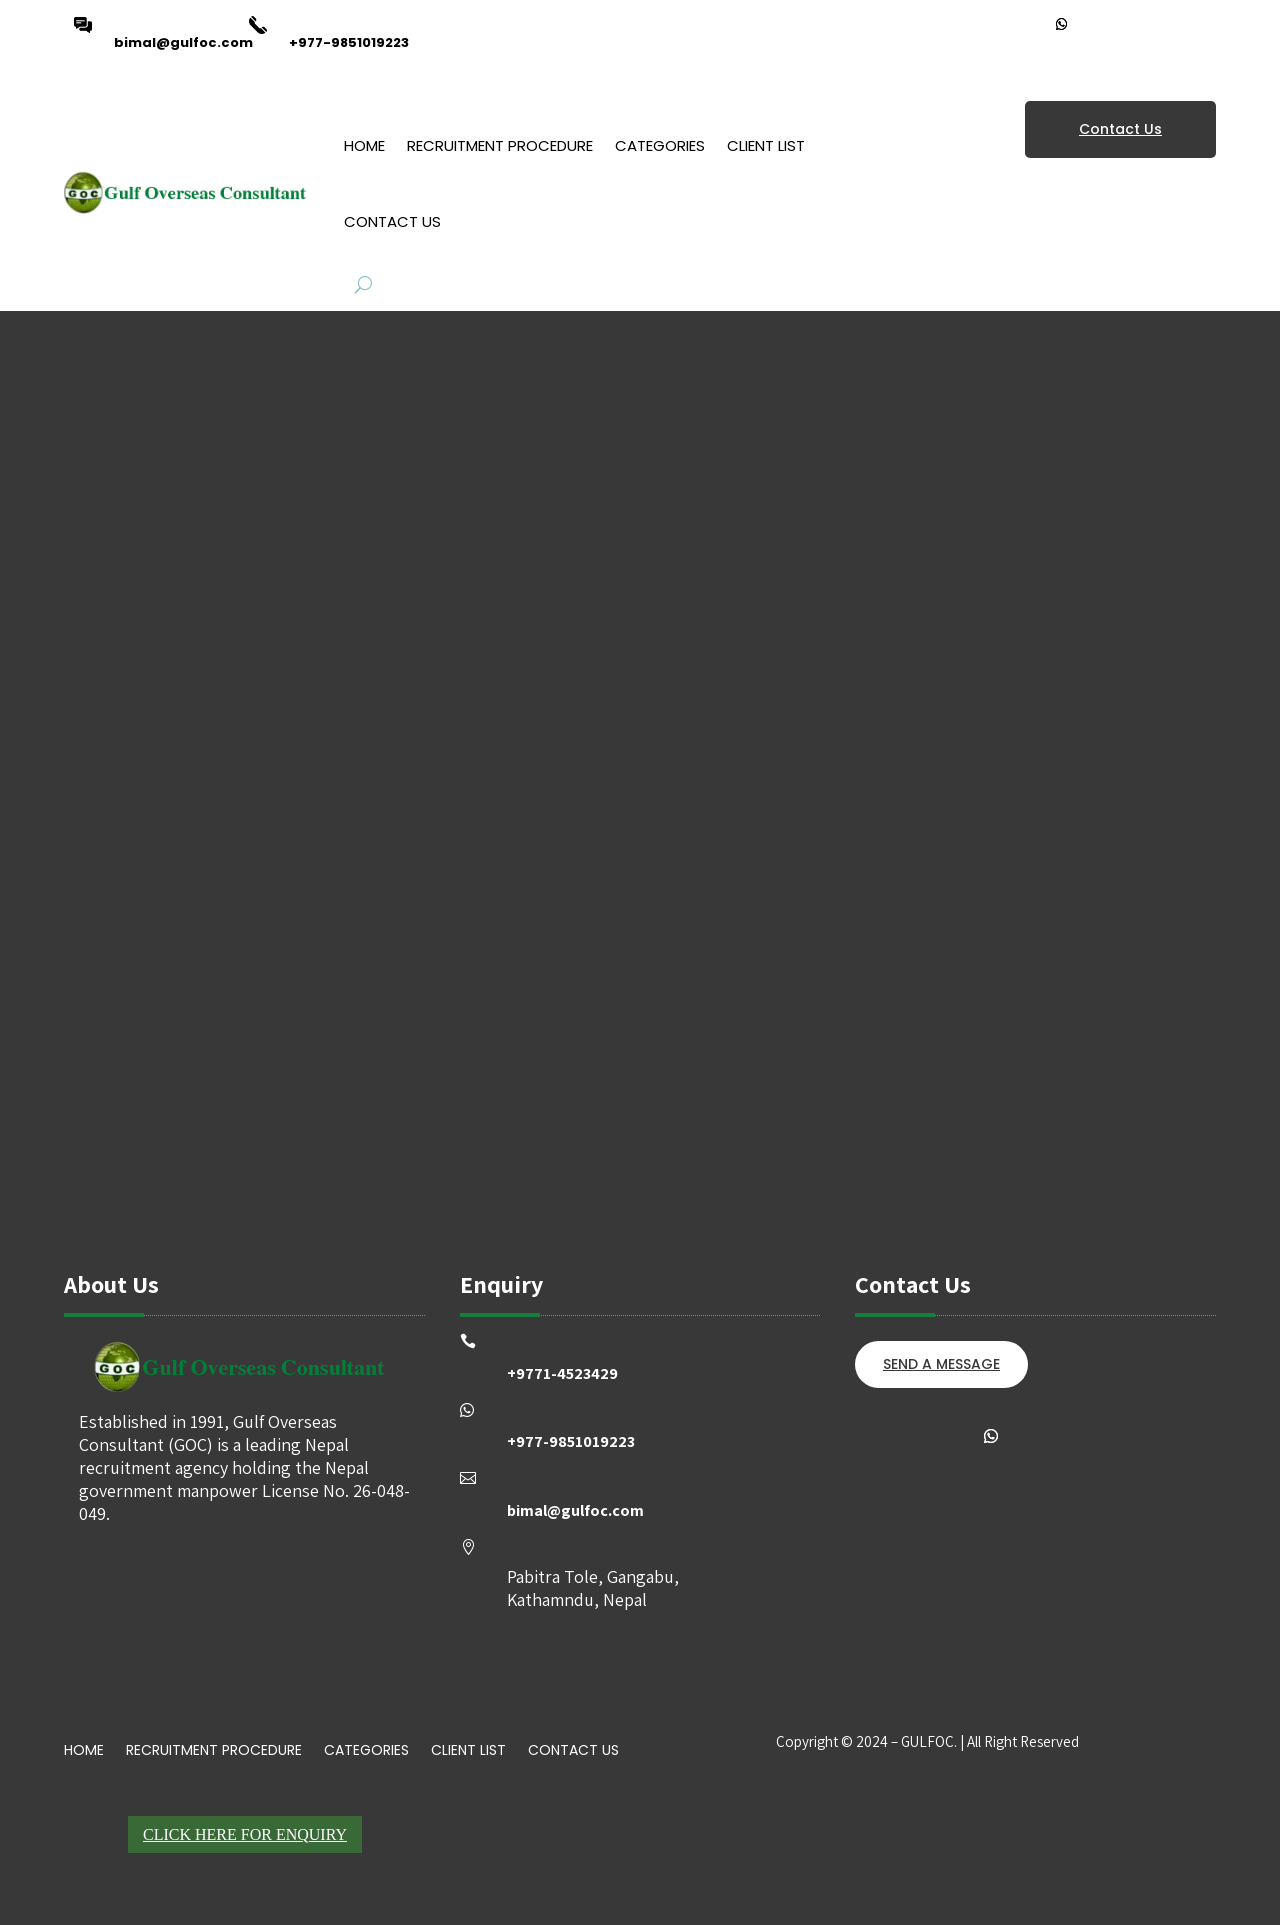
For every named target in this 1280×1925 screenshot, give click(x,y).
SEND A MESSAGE (941, 1364)
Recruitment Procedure (500, 145)
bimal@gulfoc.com (183, 42)
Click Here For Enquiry (245, 1834)
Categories (660, 145)
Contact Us (392, 221)
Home (364, 145)
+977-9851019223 (349, 42)
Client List (766, 145)
